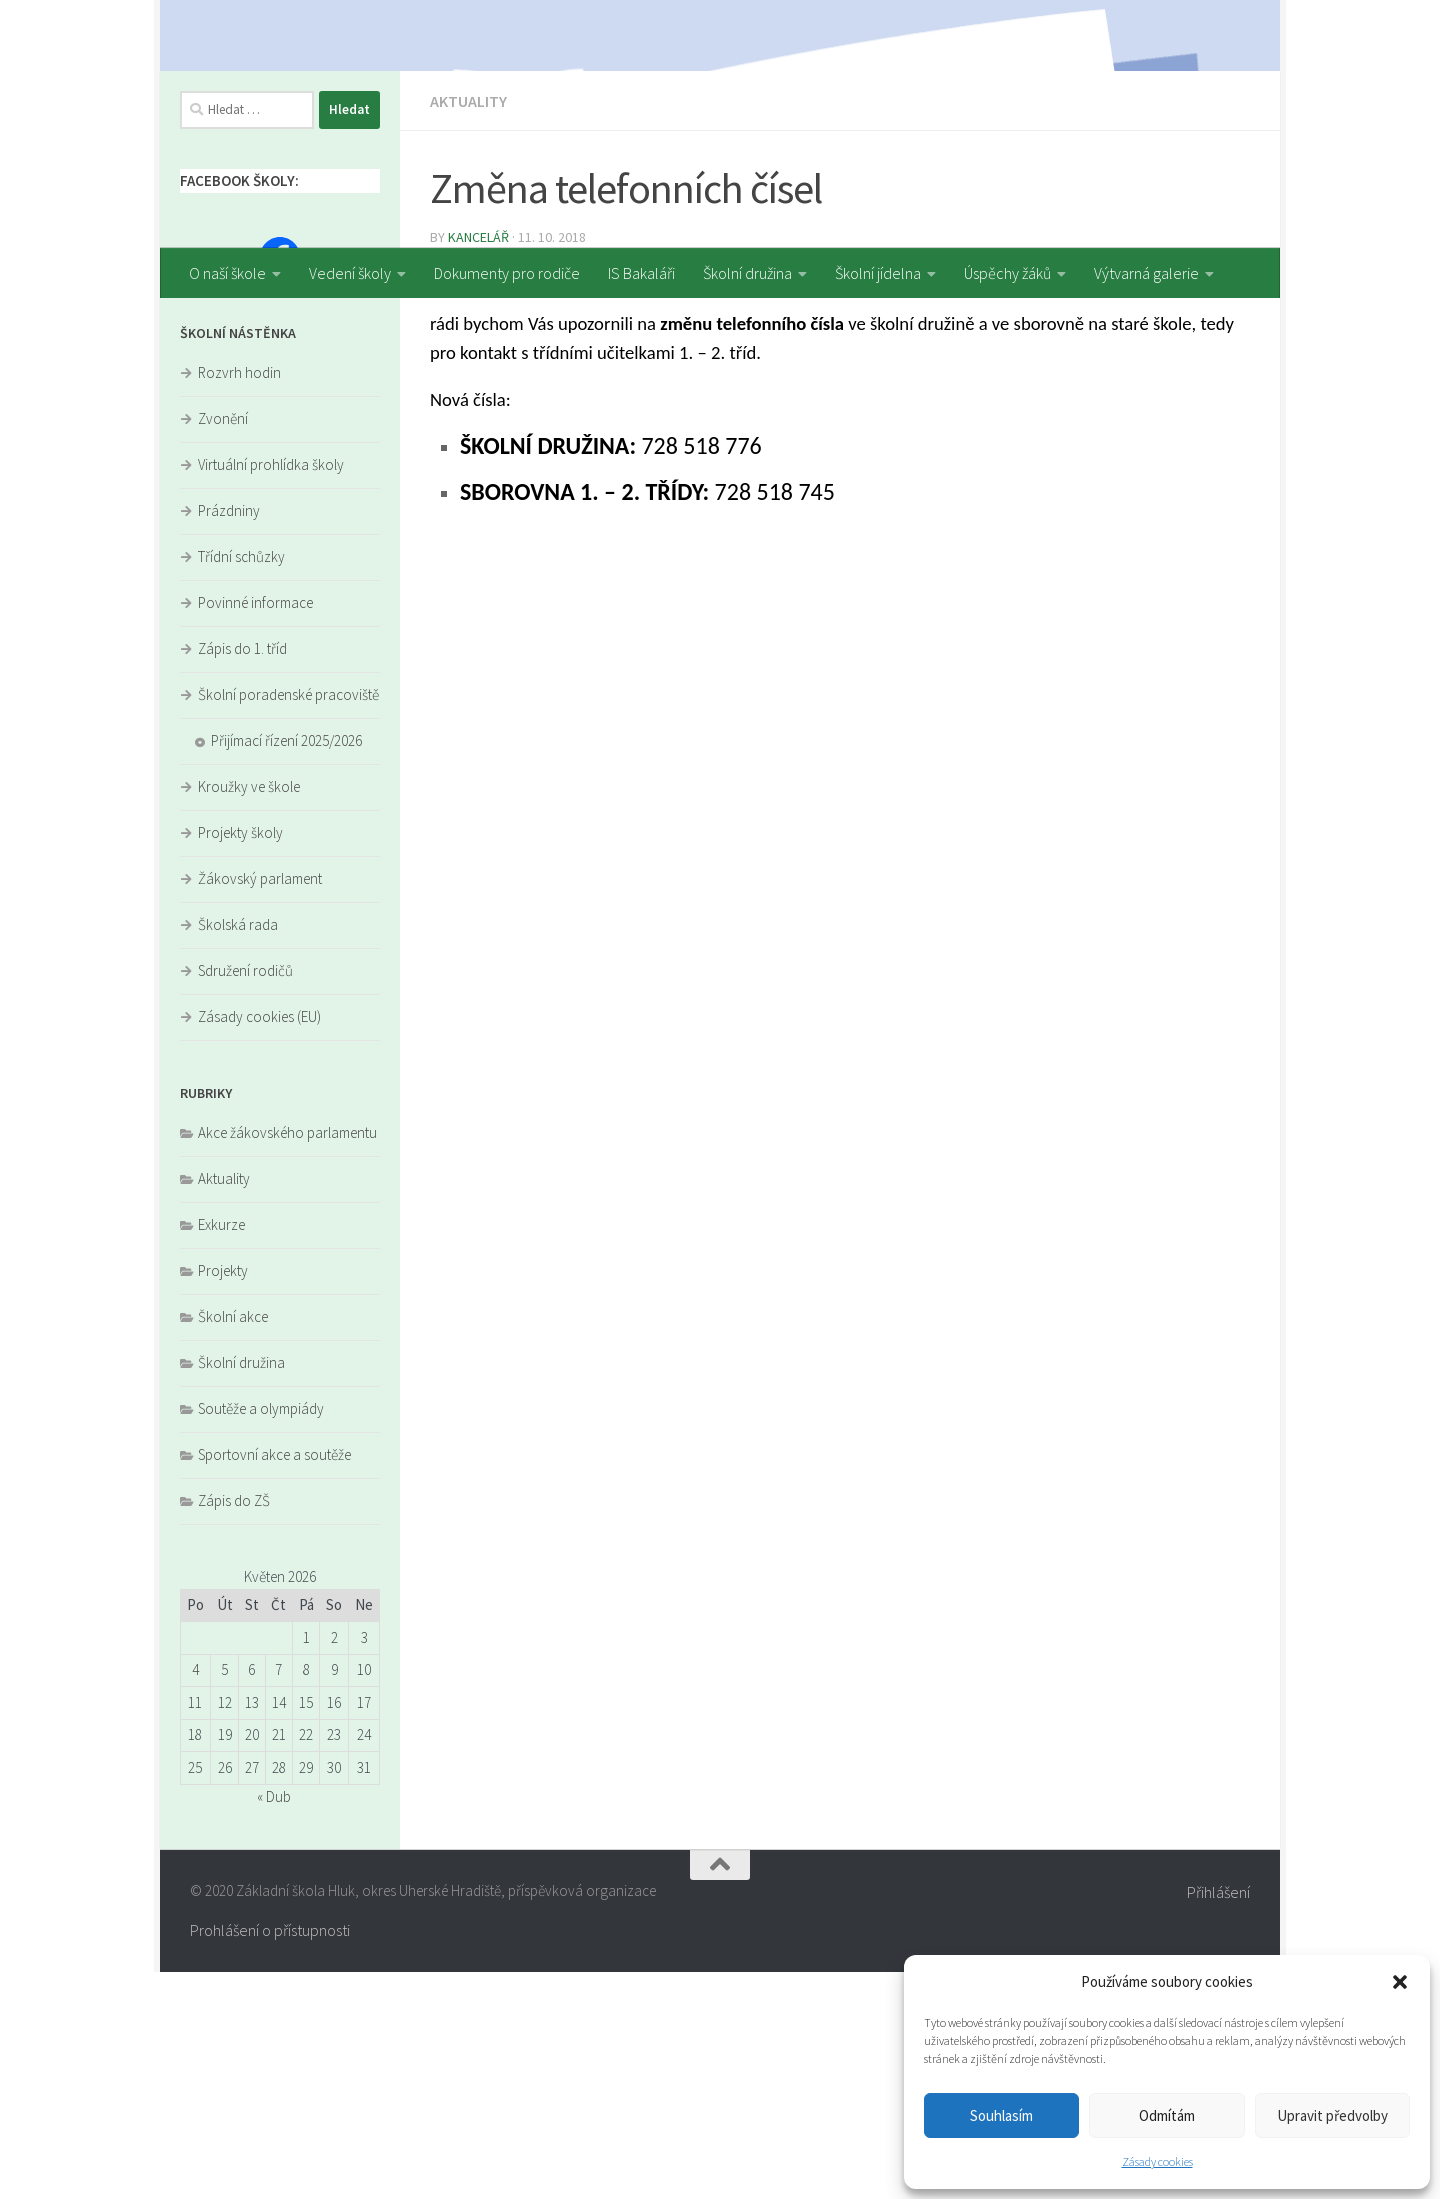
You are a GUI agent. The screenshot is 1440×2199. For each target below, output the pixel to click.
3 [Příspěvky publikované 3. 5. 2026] (364, 1864)
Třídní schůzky (241, 783)
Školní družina (747, 273)
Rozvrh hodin (239, 599)
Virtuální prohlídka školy (271, 691)
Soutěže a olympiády (261, 1635)
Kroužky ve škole (249, 1013)
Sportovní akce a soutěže (274, 1681)
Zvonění (223, 645)
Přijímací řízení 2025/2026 (286, 967)
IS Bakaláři (641, 273)
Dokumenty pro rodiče (507, 273)
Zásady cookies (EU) (259, 1243)
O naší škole (227, 273)
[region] (720, 124)
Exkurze (221, 1451)
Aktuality (468, 328)
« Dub (274, 2023)
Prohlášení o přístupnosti (270, 2157)
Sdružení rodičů (245, 1197)
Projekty (223, 1497)
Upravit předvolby (1332, 2115)
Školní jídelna (878, 273)
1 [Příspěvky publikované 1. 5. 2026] (306, 1864)
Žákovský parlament (260, 1105)
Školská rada (238, 1151)
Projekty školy (240, 1059)
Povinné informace (255, 829)
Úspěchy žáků (1007, 273)
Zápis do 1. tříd (242, 875)
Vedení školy (350, 273)
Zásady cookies (1157, 2161)
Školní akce (233, 1543)
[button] (1400, 1982)
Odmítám (1167, 2115)
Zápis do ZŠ (234, 1727)
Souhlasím (1001, 2115)
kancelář (478, 464)
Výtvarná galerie (1146, 273)
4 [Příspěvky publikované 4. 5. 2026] (195, 1896)
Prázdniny (229, 737)
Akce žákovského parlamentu (287, 1359)
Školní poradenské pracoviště (288, 921)
